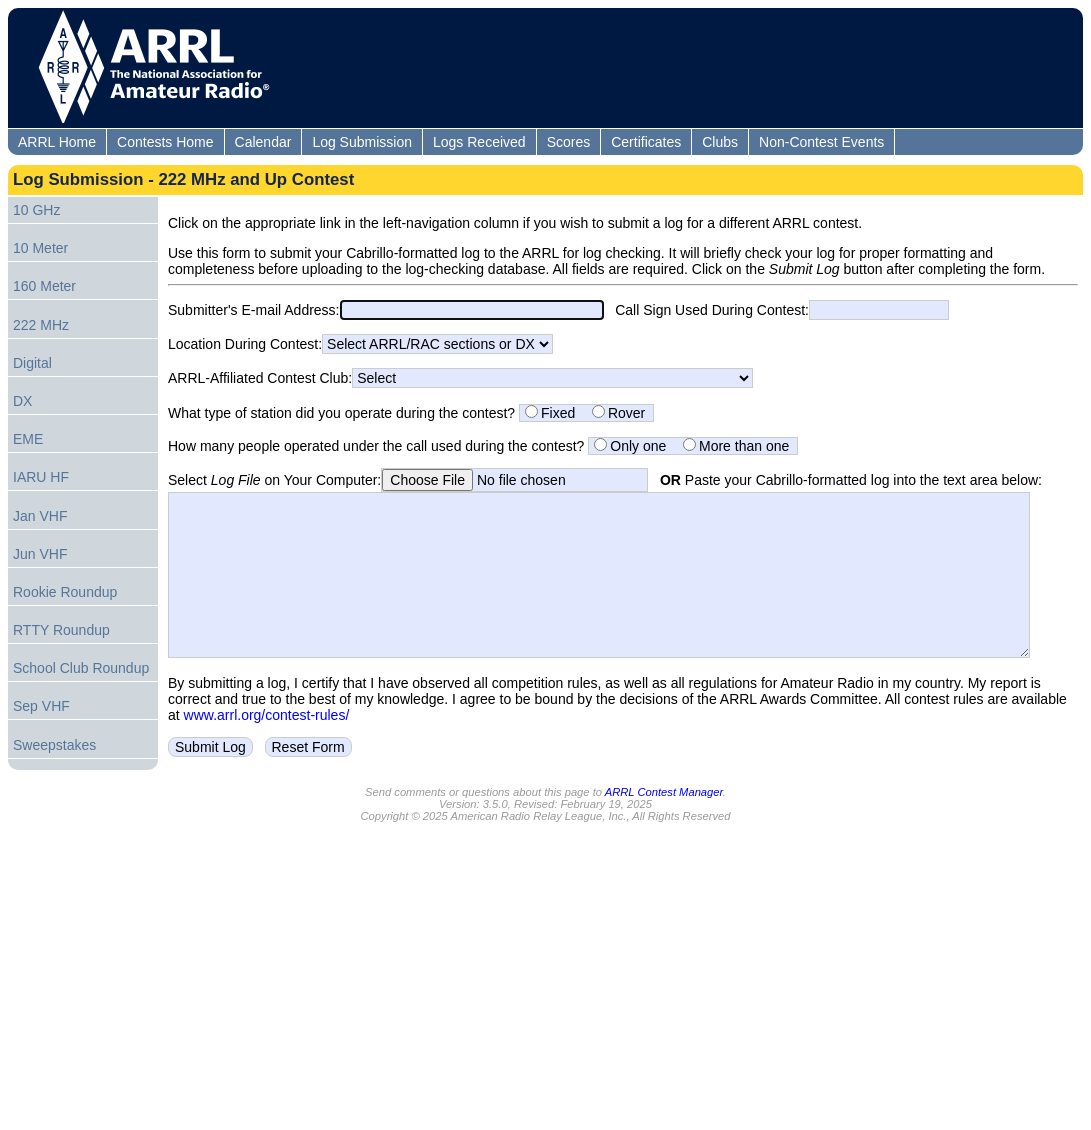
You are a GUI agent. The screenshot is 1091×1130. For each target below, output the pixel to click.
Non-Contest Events (821, 142)
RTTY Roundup (61, 630)
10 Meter (40, 248)
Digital (32, 363)
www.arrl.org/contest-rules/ (267, 745)
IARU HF (41, 477)
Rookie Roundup (65, 592)
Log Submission (362, 142)
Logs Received (479, 142)
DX (22, 401)
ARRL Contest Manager (664, 814)
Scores (569, 142)
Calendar (263, 142)
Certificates (646, 142)
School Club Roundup (81, 668)
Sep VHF (41, 706)
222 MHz (41, 325)
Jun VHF (40, 554)
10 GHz (36, 210)
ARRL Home (57, 142)
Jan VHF (40, 516)
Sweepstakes (54, 745)
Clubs (720, 142)
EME (28, 439)
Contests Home (165, 142)
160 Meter (44, 286)
